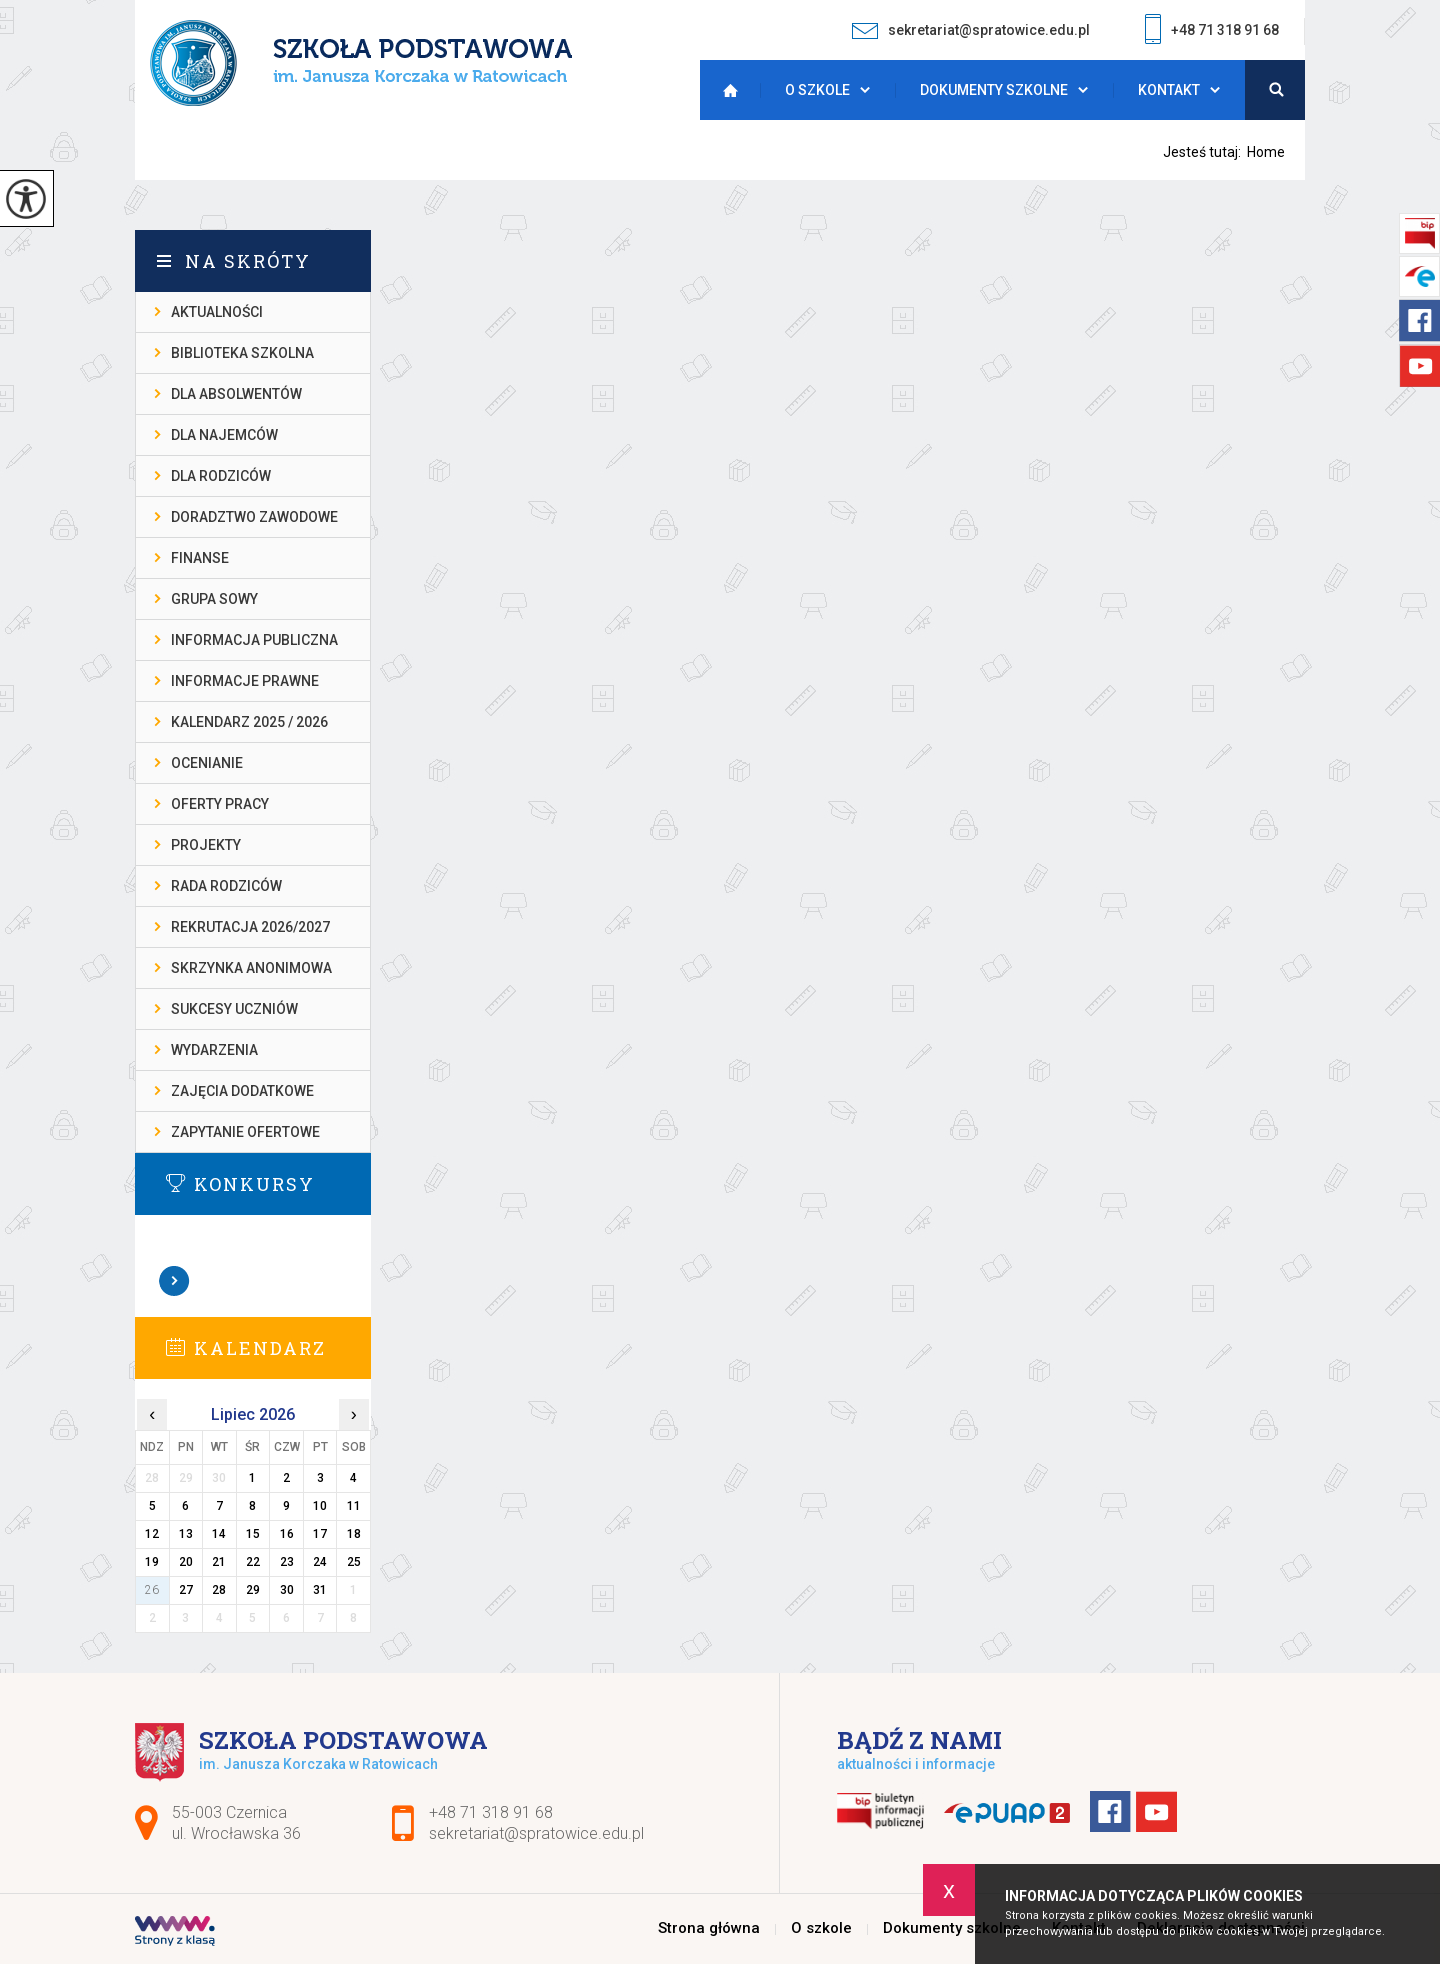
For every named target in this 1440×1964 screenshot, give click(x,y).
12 (152, 1534)
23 (287, 1562)
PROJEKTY (206, 845)
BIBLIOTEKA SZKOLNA (242, 353)
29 (253, 1590)
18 (354, 1534)
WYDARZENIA (214, 1050)
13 (186, 1534)
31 (320, 1590)
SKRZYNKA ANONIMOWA (251, 968)
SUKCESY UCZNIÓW (234, 1009)
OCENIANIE (207, 763)
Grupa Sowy (214, 599)
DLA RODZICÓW (221, 476)
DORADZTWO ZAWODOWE (254, 517)
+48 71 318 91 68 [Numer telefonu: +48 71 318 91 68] (491, 1812)
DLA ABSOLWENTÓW (236, 394)
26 (152, 1590)
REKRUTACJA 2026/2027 (250, 927)
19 (152, 1562)
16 (287, 1534)
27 (186, 1590)
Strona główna (725, 90)
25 (354, 1562)
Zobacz (175, 1281)
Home (1266, 152)
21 (219, 1562)
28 (219, 1590)
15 (253, 1534)
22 (253, 1562)
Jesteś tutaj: (1205, 152)
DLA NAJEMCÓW (224, 435)
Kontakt (1169, 90)
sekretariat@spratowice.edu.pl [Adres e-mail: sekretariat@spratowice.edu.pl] (536, 1833)
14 (219, 1534)
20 (186, 1562)
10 (320, 1506)
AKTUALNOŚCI (217, 312)
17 (320, 1534)
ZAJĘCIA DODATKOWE (242, 1091)
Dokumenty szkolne (994, 90)
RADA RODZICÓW (226, 886)
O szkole (817, 90)
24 (320, 1562)
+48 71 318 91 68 (1212, 31)
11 (354, 1506)
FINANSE (200, 558)
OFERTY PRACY (220, 804)
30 (287, 1590)
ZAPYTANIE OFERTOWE (245, 1132)
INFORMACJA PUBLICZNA (254, 640)
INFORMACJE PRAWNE (245, 681)
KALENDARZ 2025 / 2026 (249, 722)
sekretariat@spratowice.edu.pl (970, 30)
